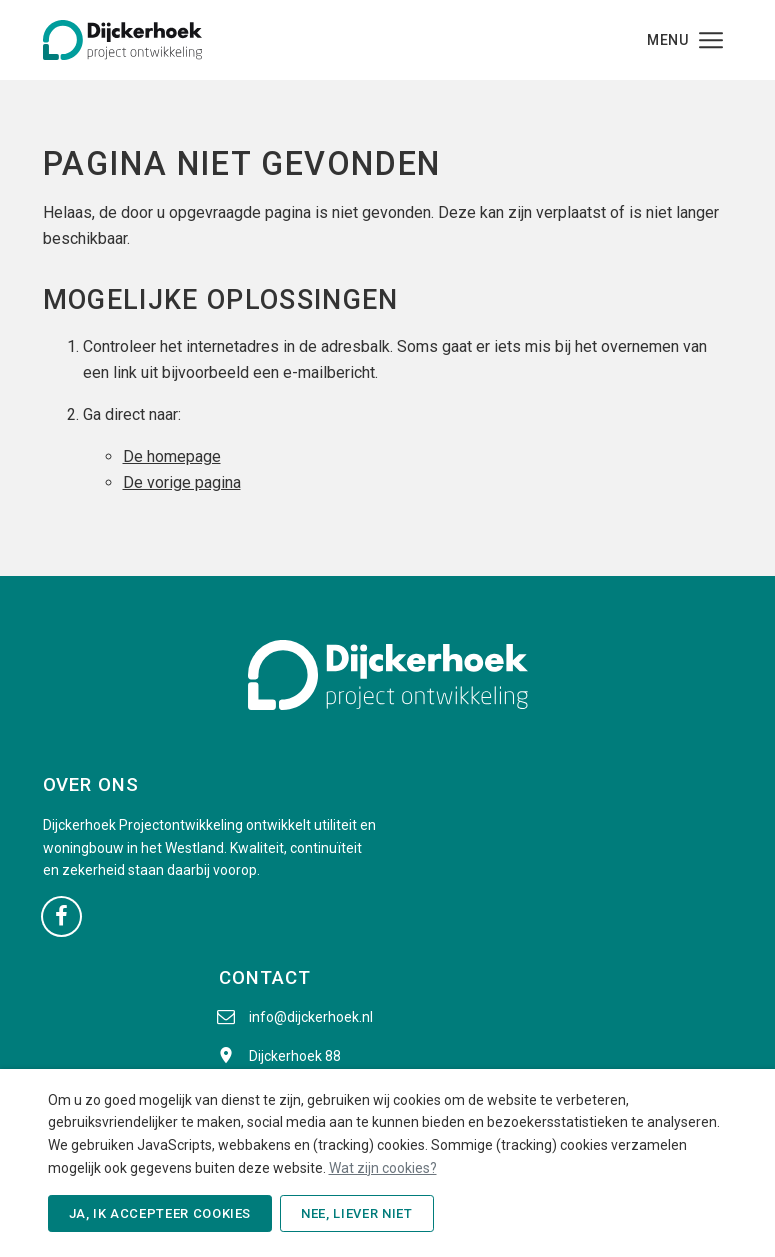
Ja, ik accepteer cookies (160, 1213)
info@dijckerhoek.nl (311, 1017)
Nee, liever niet (356, 1213)
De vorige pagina (182, 482)
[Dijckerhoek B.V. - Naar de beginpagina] (122, 38)
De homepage (172, 456)
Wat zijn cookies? (383, 1168)
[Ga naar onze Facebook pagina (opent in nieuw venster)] (61, 915)
